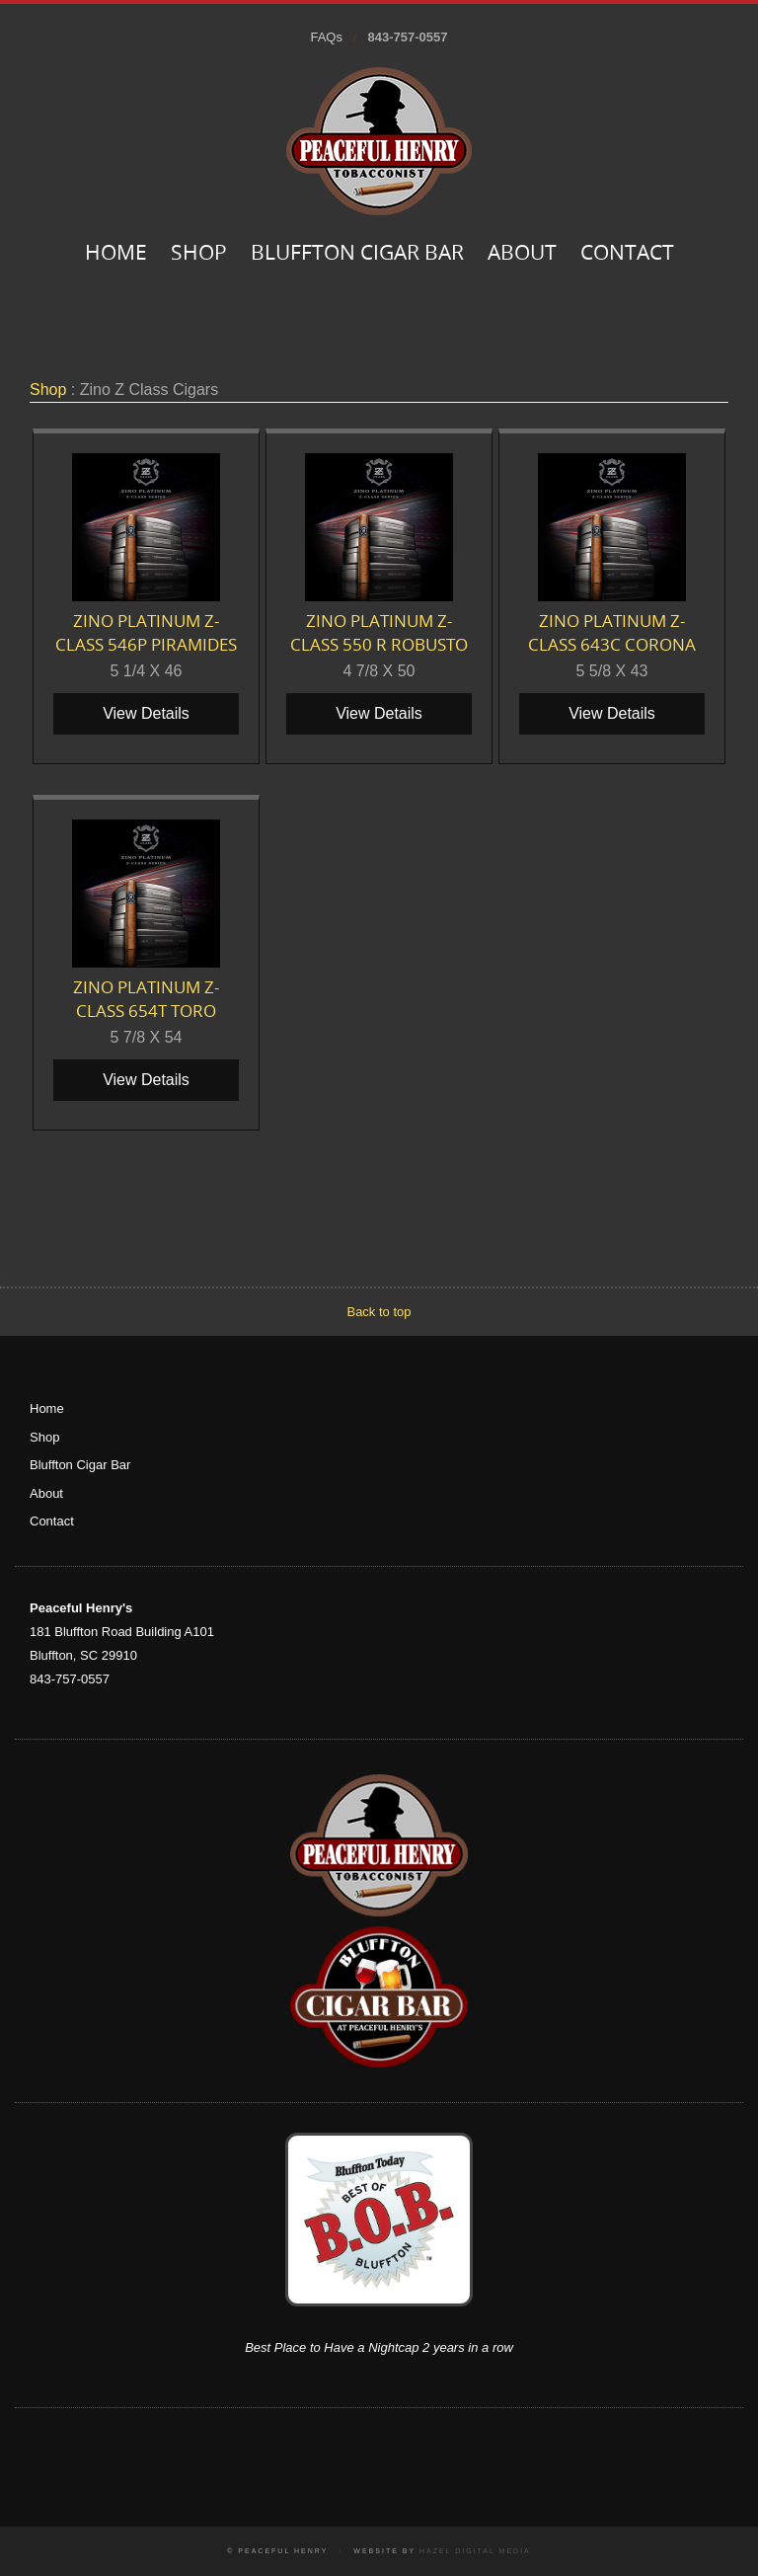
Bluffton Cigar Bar (357, 254)
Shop (199, 254)
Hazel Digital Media (475, 2550)
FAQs (326, 37)
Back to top (378, 1311)
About (522, 254)
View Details (146, 713)
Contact (627, 254)
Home (116, 254)
